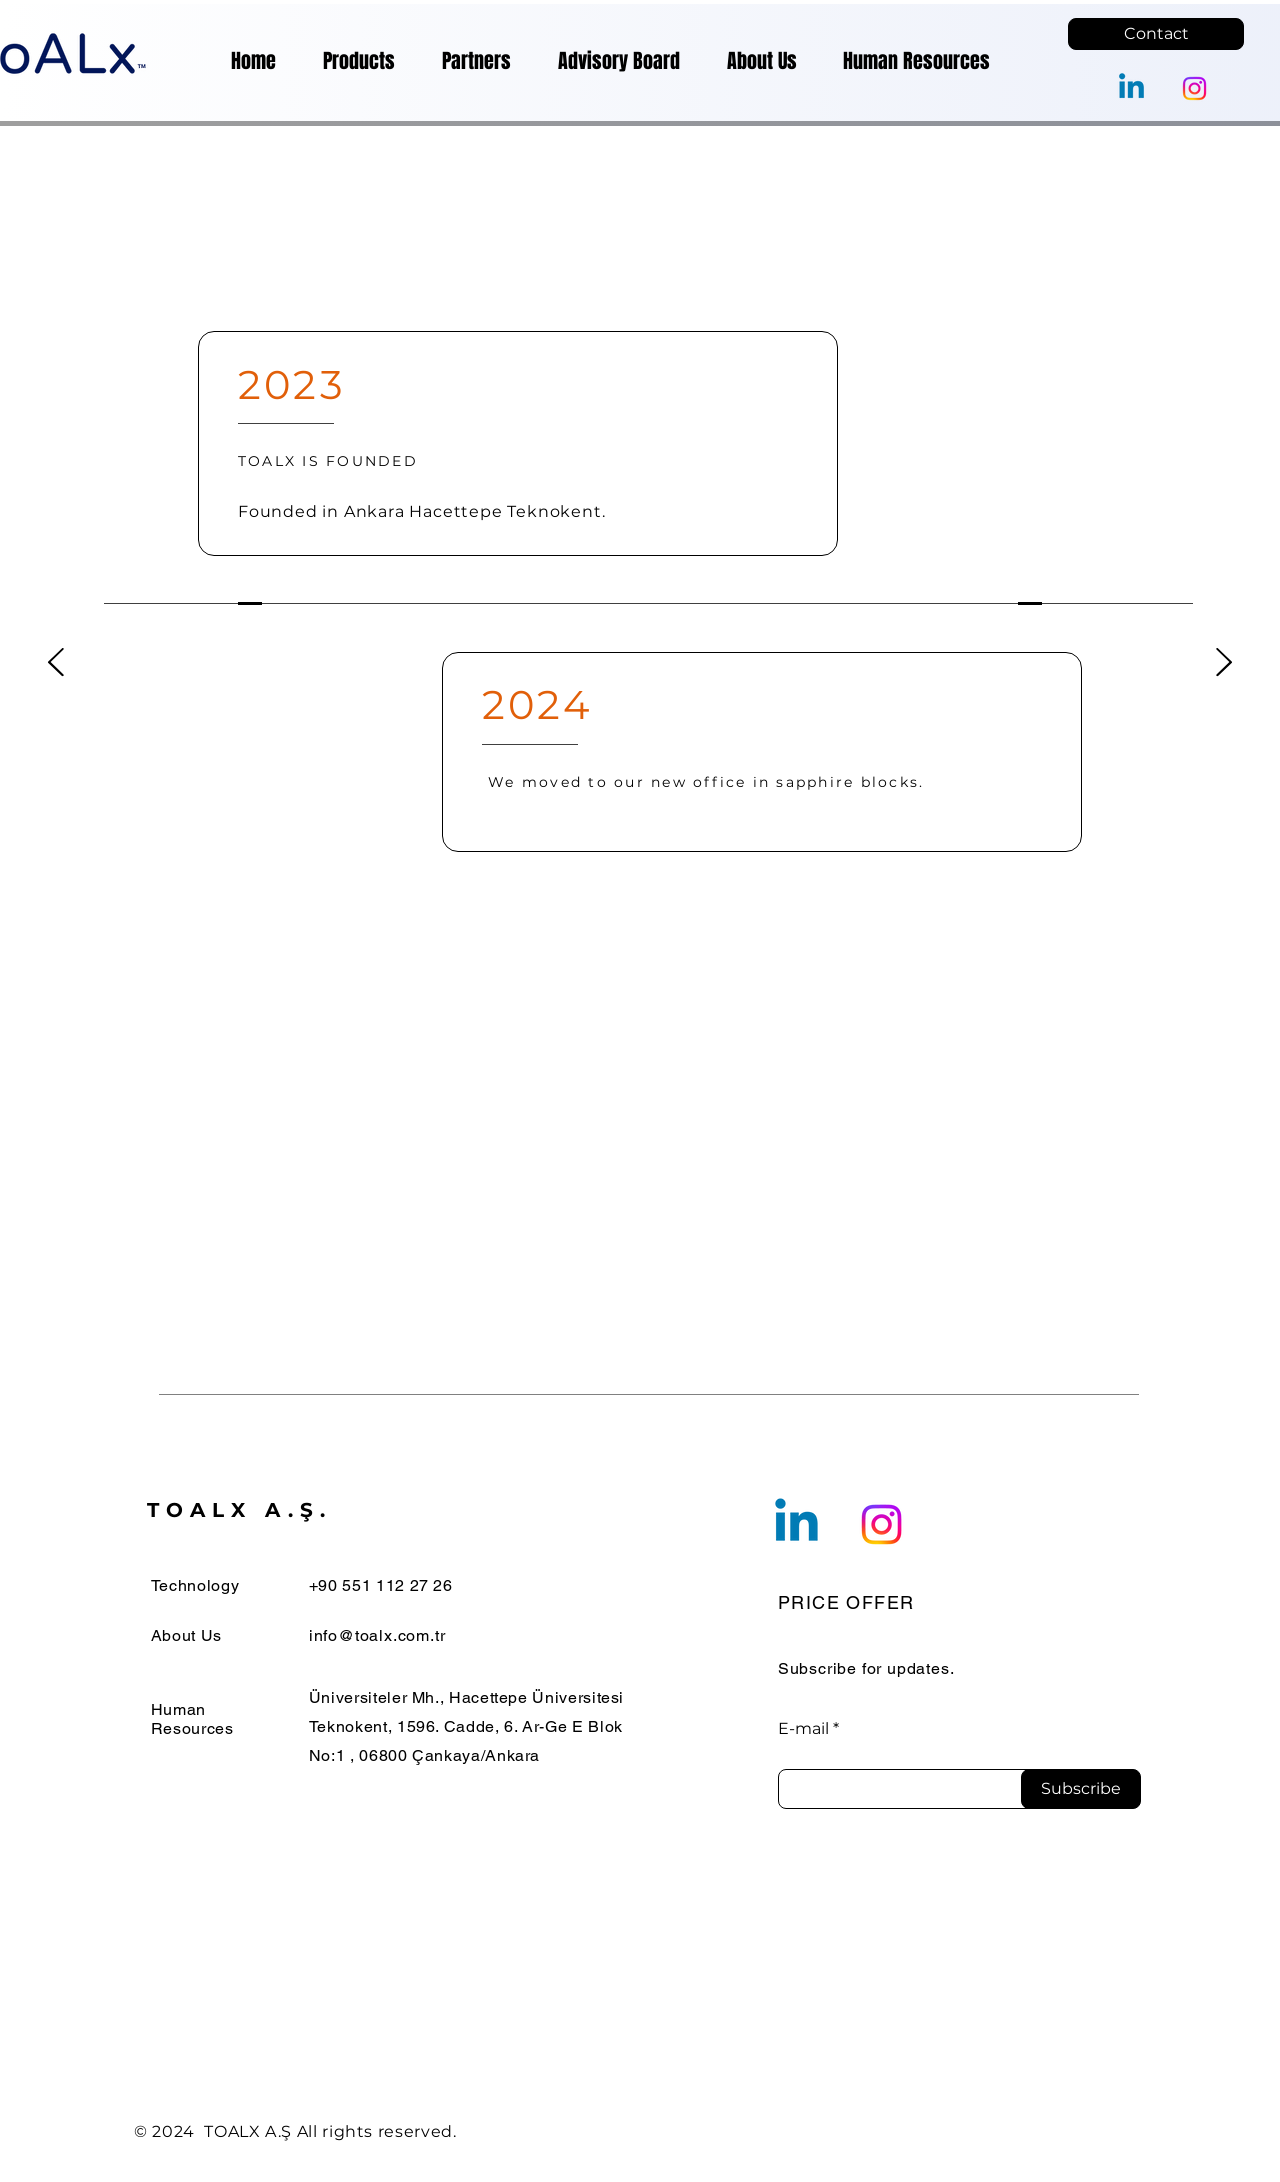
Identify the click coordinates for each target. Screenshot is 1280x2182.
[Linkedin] (1131, 88)
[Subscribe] (1081, 1789)
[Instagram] (1194, 88)
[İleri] (1224, 663)
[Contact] (1156, 34)
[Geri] (56, 663)
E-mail (803, 1729)
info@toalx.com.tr (377, 1635)
